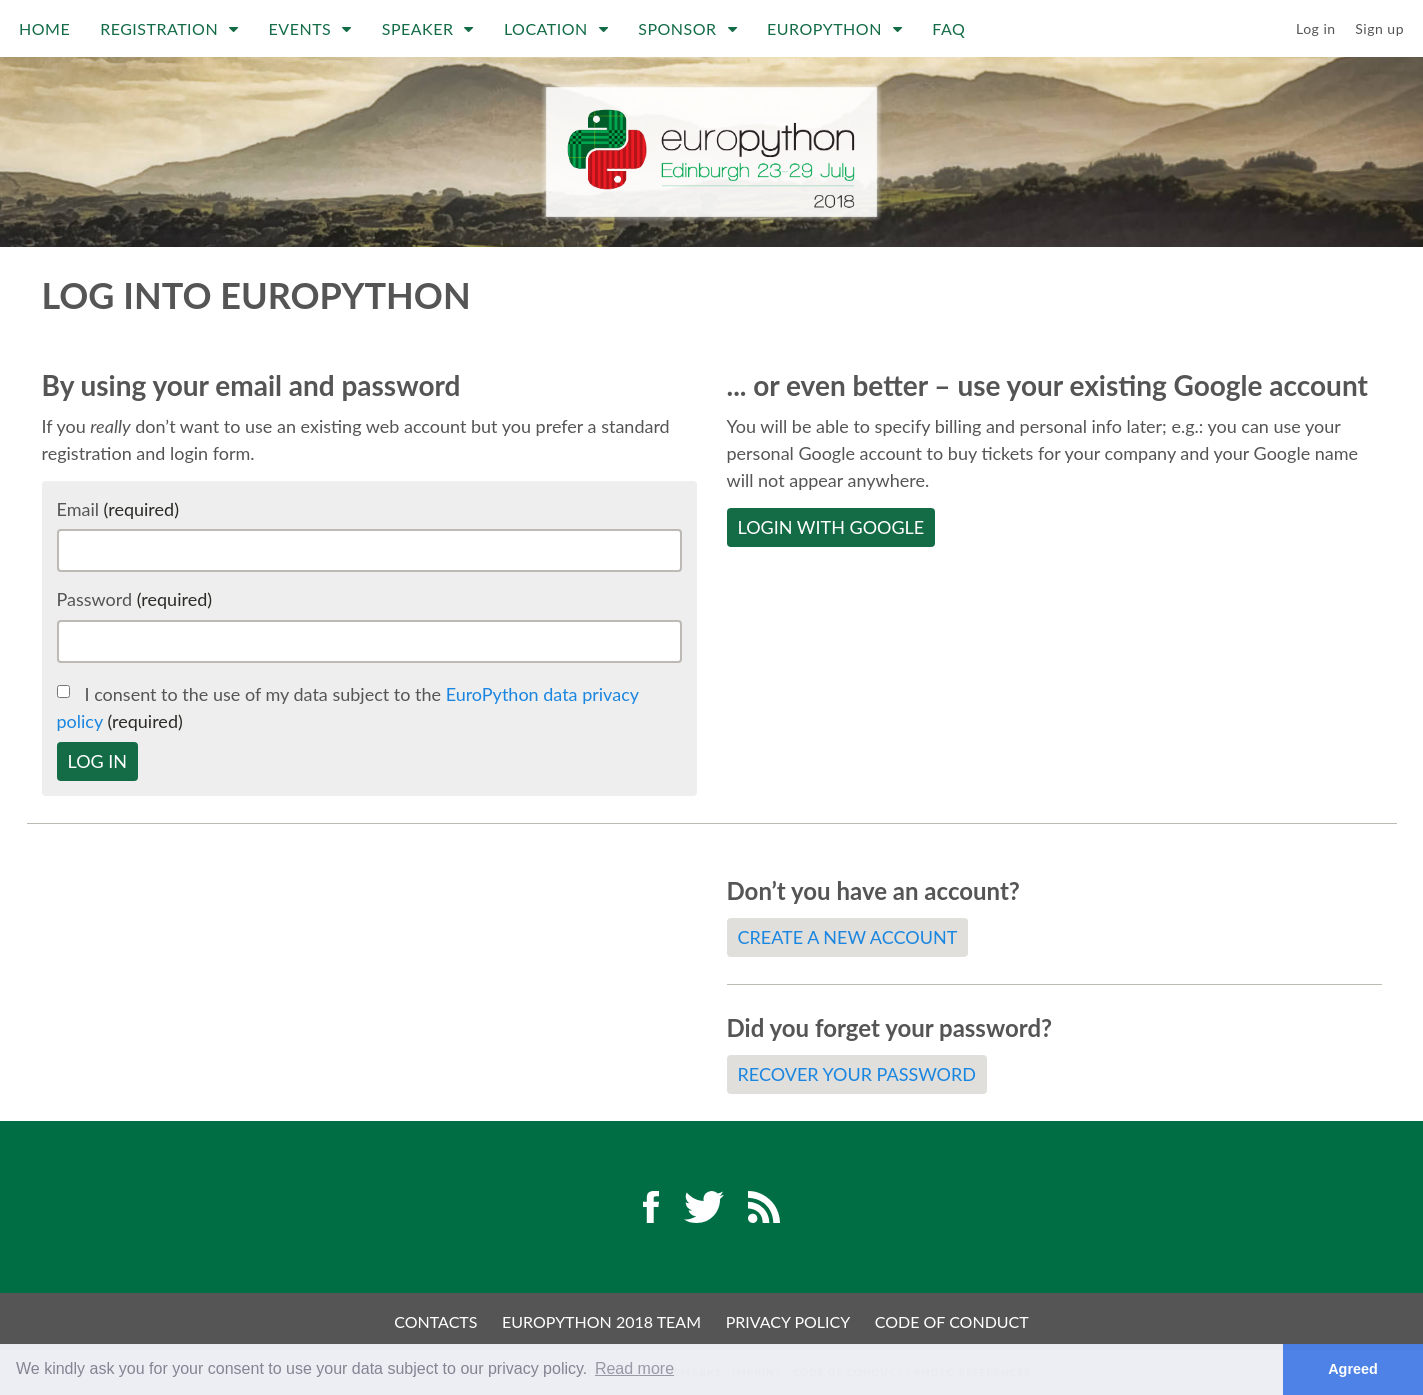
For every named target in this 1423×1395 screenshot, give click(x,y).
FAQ (948, 28)
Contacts (435, 1321)
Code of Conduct (952, 1321)
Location (556, 28)
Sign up (1379, 28)
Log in (1316, 28)
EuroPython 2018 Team (601, 1321)
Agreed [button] (1353, 1369)
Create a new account (848, 937)
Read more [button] (634, 1368)
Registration (169, 28)
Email (118, 509)
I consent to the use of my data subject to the (348, 707)
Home (44, 28)
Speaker (428, 28)
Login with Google (831, 527)
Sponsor (687, 28)
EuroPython (834, 28)
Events (310, 28)
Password (135, 599)
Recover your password (857, 1074)
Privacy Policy (788, 1321)
